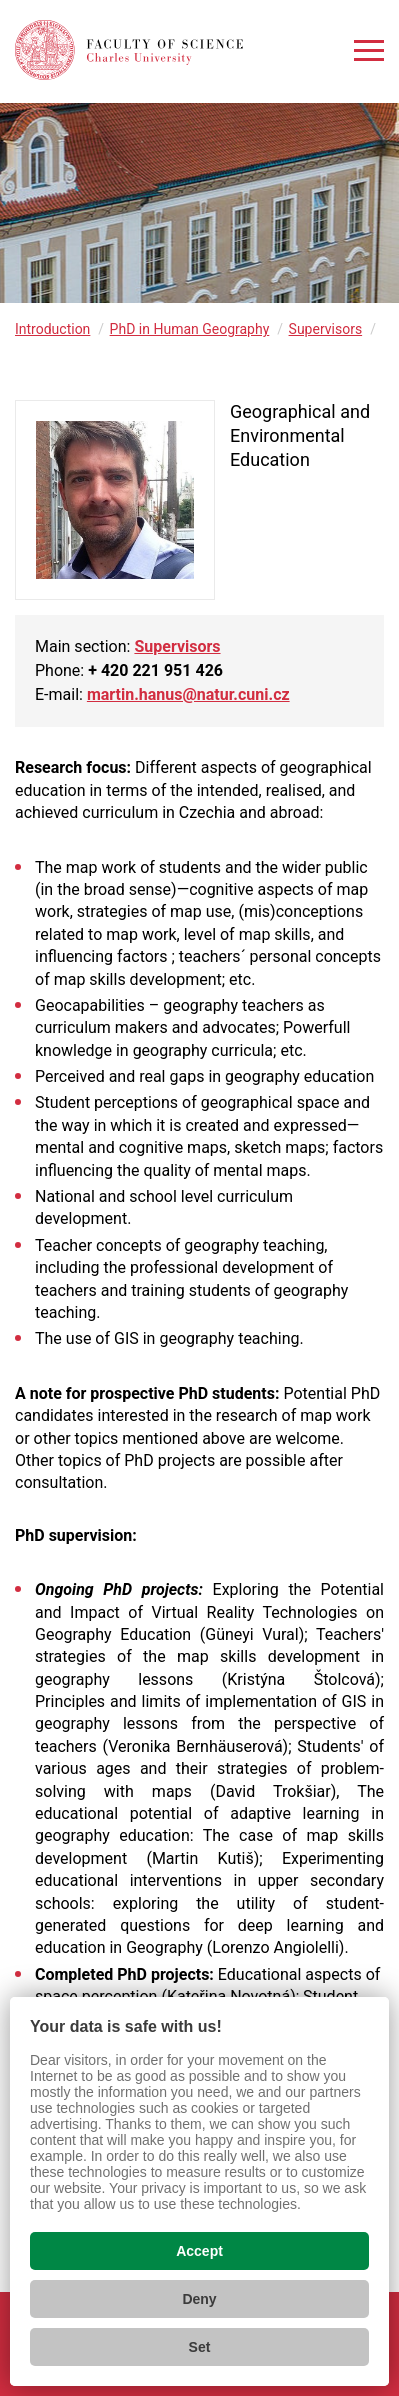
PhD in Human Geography (190, 329)
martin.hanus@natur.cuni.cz (188, 694)
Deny (199, 2299)
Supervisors (326, 329)
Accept (199, 2251)
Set (200, 2347)
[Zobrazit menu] (369, 50)
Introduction (52, 329)
